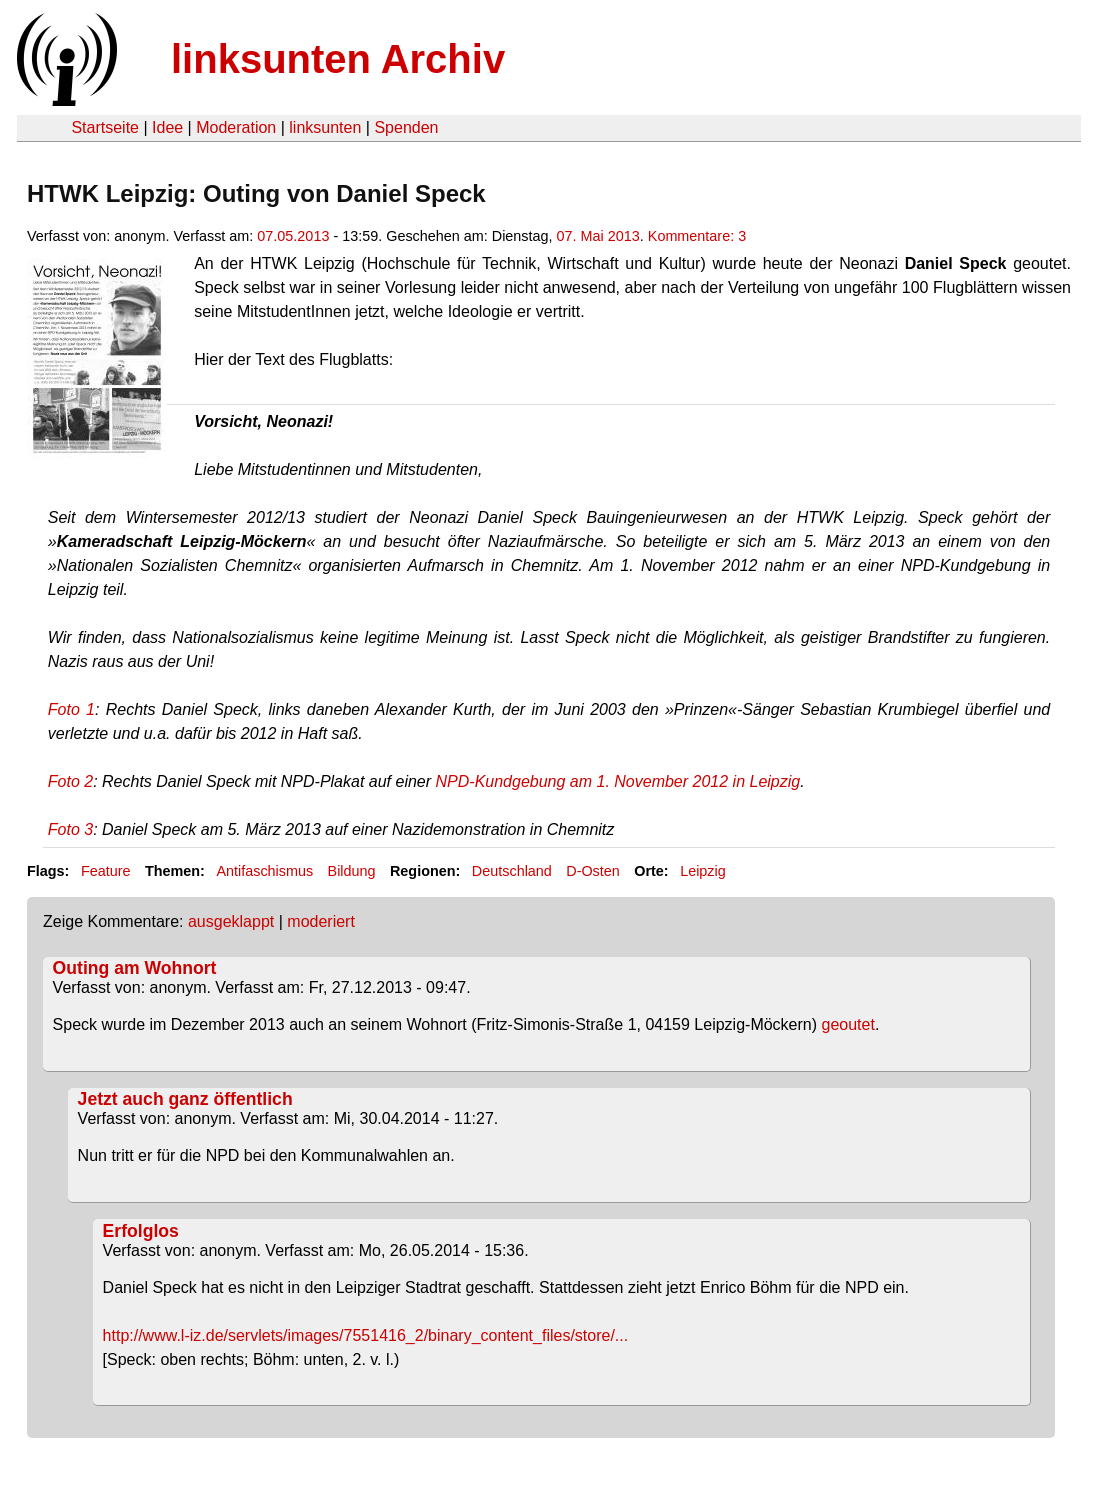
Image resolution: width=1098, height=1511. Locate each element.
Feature (106, 871)
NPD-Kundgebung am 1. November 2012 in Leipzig (618, 781)
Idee (167, 127)
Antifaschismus (264, 871)
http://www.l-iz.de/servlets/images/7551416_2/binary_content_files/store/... (366, 1335)
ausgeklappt (231, 921)
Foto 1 (71, 709)
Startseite (105, 127)
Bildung (352, 871)
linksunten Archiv (338, 59)
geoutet (848, 1024)
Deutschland (512, 871)
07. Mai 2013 (598, 236)
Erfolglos (141, 1231)
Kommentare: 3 (697, 236)
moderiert (321, 921)
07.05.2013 (293, 236)
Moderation (236, 127)
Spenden (406, 127)
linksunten (325, 127)
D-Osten (593, 871)
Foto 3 (70, 829)
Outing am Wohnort (135, 968)
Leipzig (703, 871)
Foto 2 (70, 781)
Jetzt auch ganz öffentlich (185, 1099)
